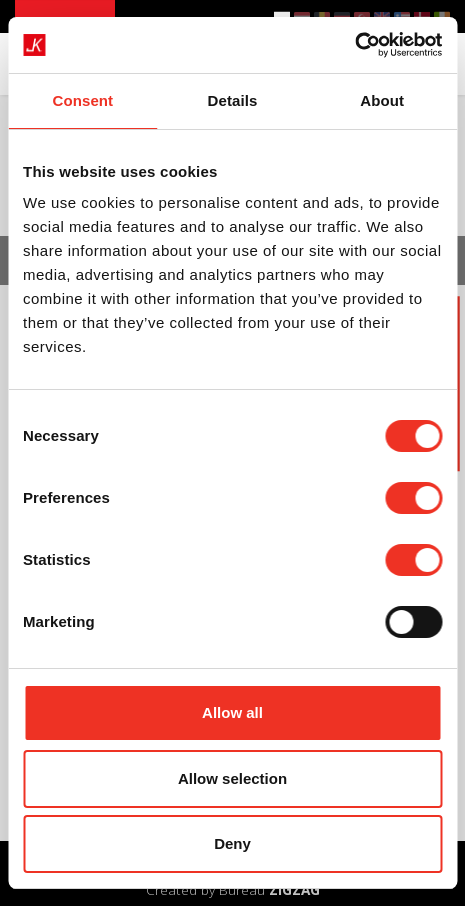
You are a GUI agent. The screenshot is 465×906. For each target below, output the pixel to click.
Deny (232, 843)
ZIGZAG (294, 889)
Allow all (232, 712)
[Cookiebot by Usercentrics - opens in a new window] (354, 45)
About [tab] (382, 100)
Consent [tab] (82, 100)
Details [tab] (233, 100)
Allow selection (232, 778)
